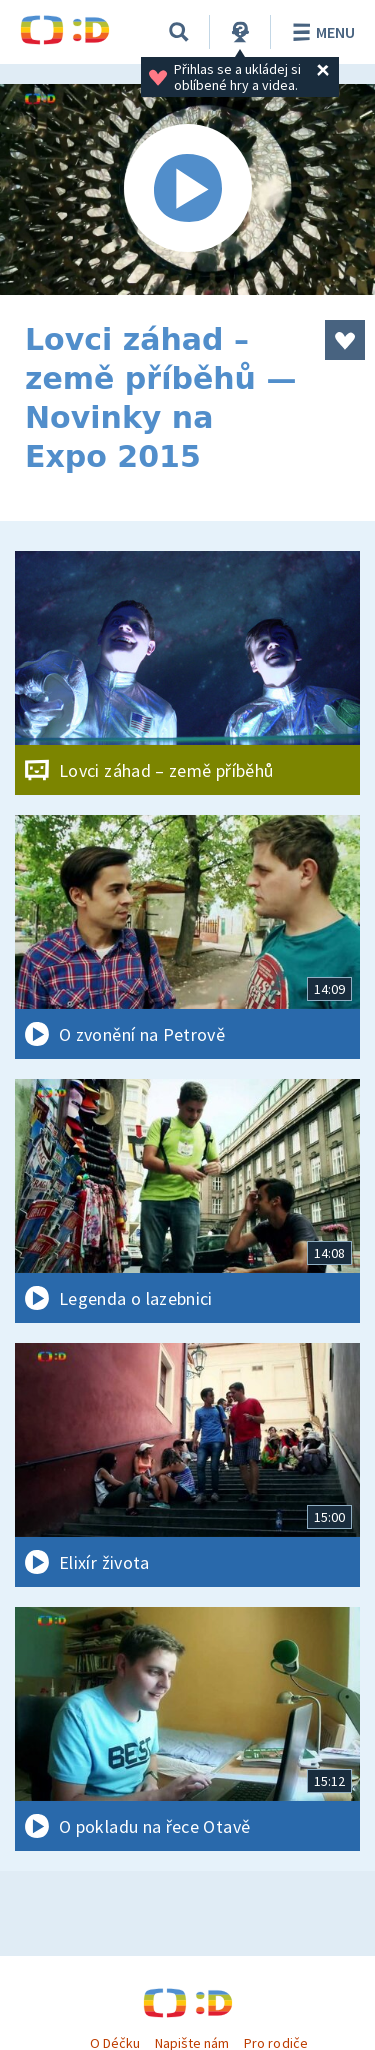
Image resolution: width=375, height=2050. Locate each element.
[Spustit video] (187, 189)
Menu (320, 32)
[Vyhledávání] (179, 32)
